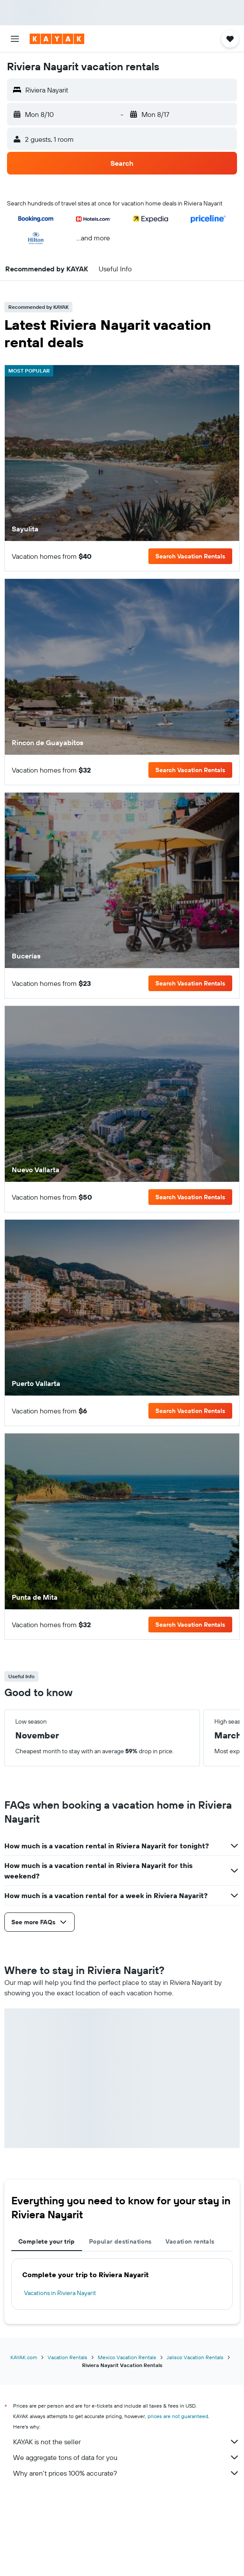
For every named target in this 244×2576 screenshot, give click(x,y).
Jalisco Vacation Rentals (195, 2357)
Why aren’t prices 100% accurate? (126, 2473)
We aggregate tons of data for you (126, 2457)
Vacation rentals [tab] (189, 2241)
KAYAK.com (23, 2357)
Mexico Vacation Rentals (127, 2357)
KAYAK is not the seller (126, 2441)
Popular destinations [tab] (120, 2241)
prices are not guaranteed (178, 2416)
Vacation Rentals (67, 2357)
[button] (14, 38)
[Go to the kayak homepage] (57, 39)
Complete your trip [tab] (46, 2241)
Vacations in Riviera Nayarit (60, 2293)
